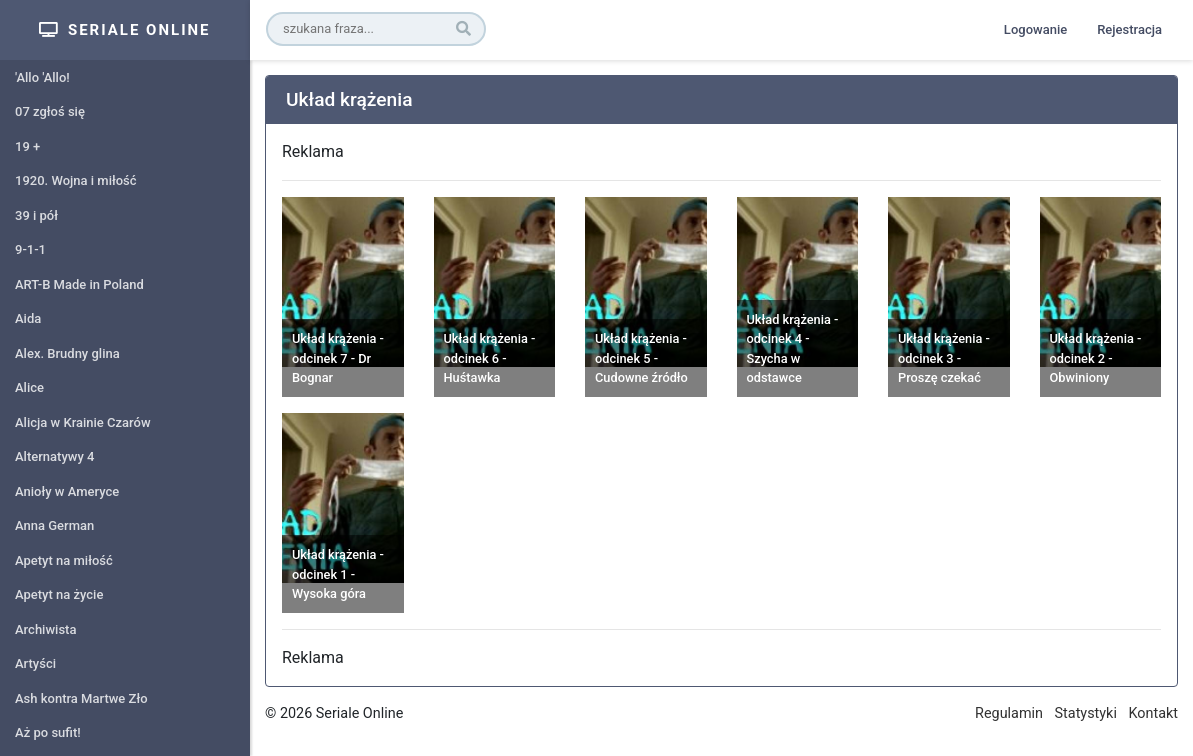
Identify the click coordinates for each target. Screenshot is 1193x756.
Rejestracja (1129, 29)
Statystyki (1086, 713)
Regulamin (1009, 713)
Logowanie (1035, 29)
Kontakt (1153, 713)
